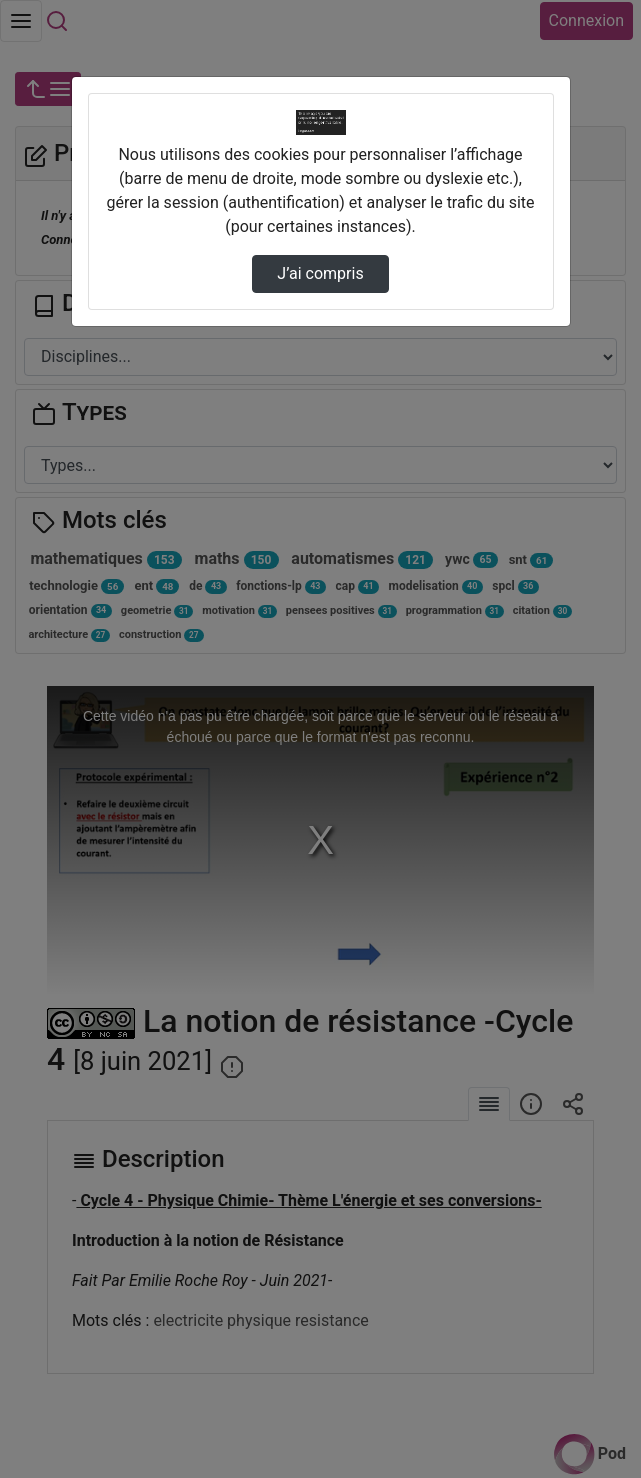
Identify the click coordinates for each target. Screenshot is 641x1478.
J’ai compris (320, 273)
